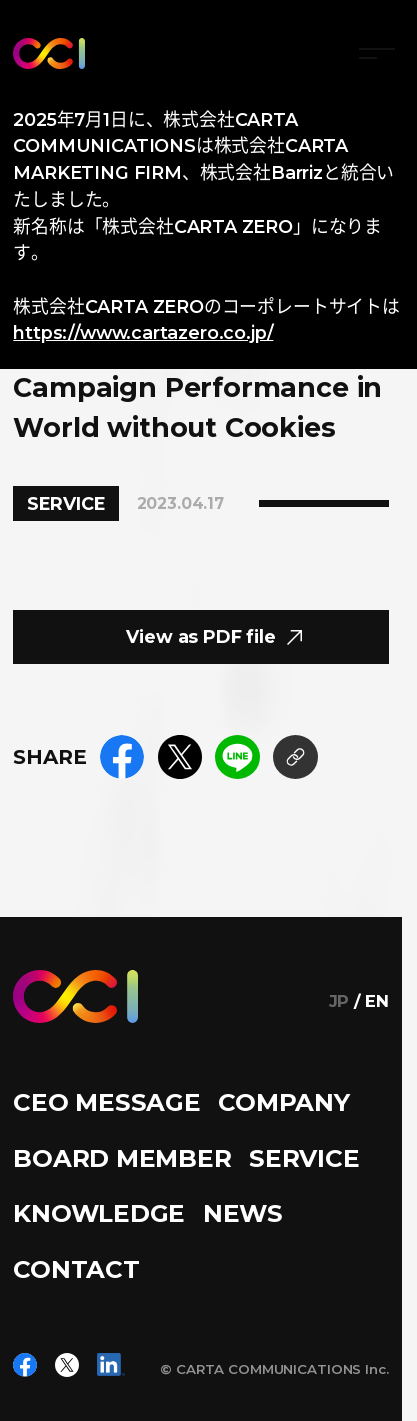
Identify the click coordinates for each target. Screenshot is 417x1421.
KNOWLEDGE (99, 1213)
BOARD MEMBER (122, 1158)
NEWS (243, 1213)
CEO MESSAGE (106, 1102)
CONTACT (76, 1269)
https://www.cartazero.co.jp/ (143, 332)
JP (339, 1001)
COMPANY (283, 1102)
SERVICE (304, 1158)
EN (377, 1001)
